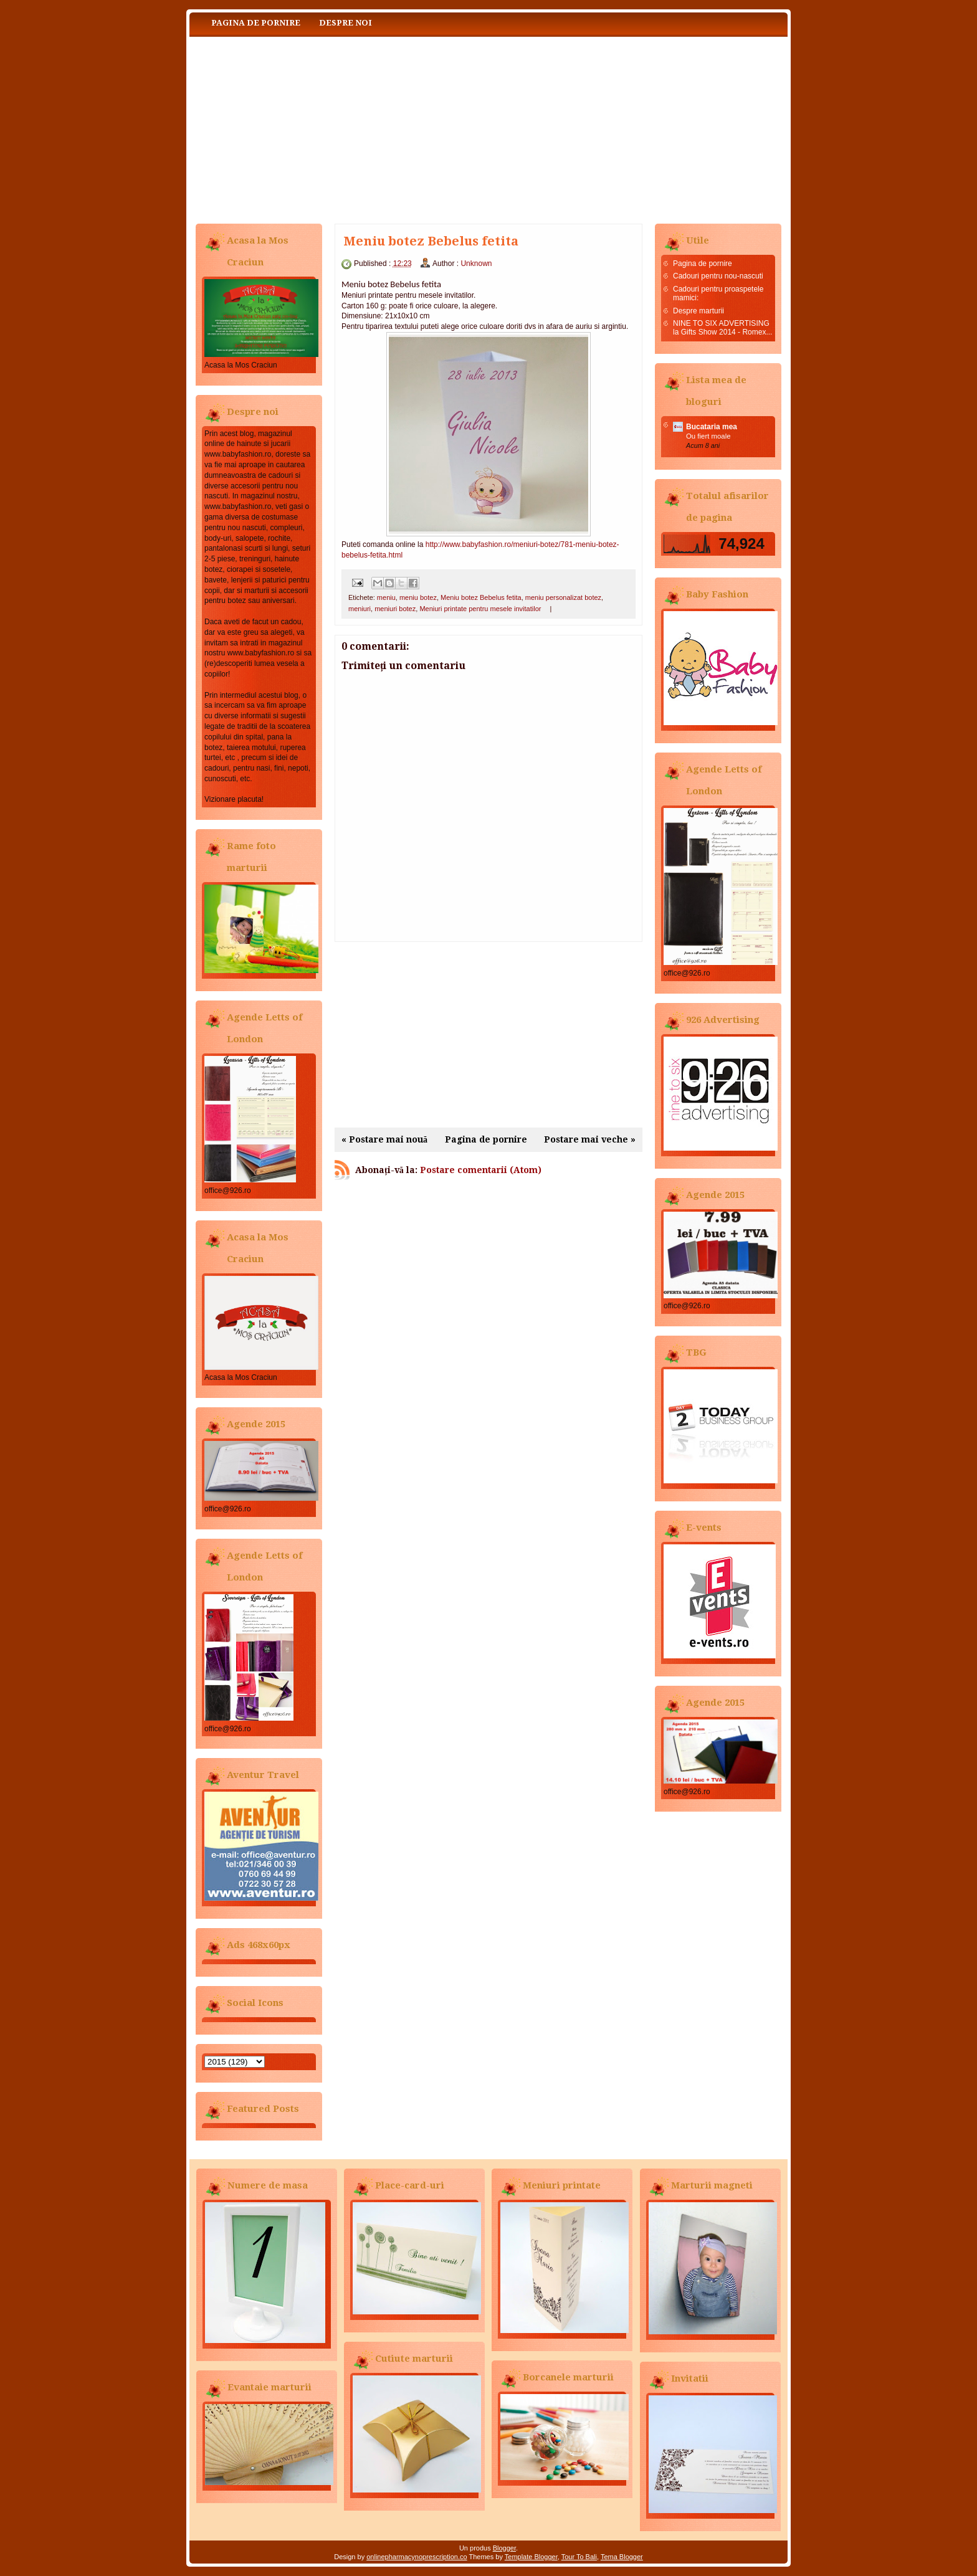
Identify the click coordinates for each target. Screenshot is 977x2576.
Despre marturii (698, 311)
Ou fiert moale (708, 436)
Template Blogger (531, 2556)
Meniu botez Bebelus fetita (481, 597)
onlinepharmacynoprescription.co (416, 2556)
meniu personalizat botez (563, 597)
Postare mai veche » (590, 1139)
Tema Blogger (622, 2556)
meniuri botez (395, 608)
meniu (386, 597)
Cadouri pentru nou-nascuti (718, 276)
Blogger (504, 2548)
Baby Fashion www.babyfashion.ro (314, 127)
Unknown (476, 263)
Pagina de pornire (255, 22)
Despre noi (345, 22)
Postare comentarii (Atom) (480, 1170)
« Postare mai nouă (384, 1139)
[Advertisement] (488, 1035)
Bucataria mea (711, 426)
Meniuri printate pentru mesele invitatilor (480, 608)
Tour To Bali (579, 2556)
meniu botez (418, 597)
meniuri (359, 608)
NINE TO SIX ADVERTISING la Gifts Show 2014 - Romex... (722, 327)
